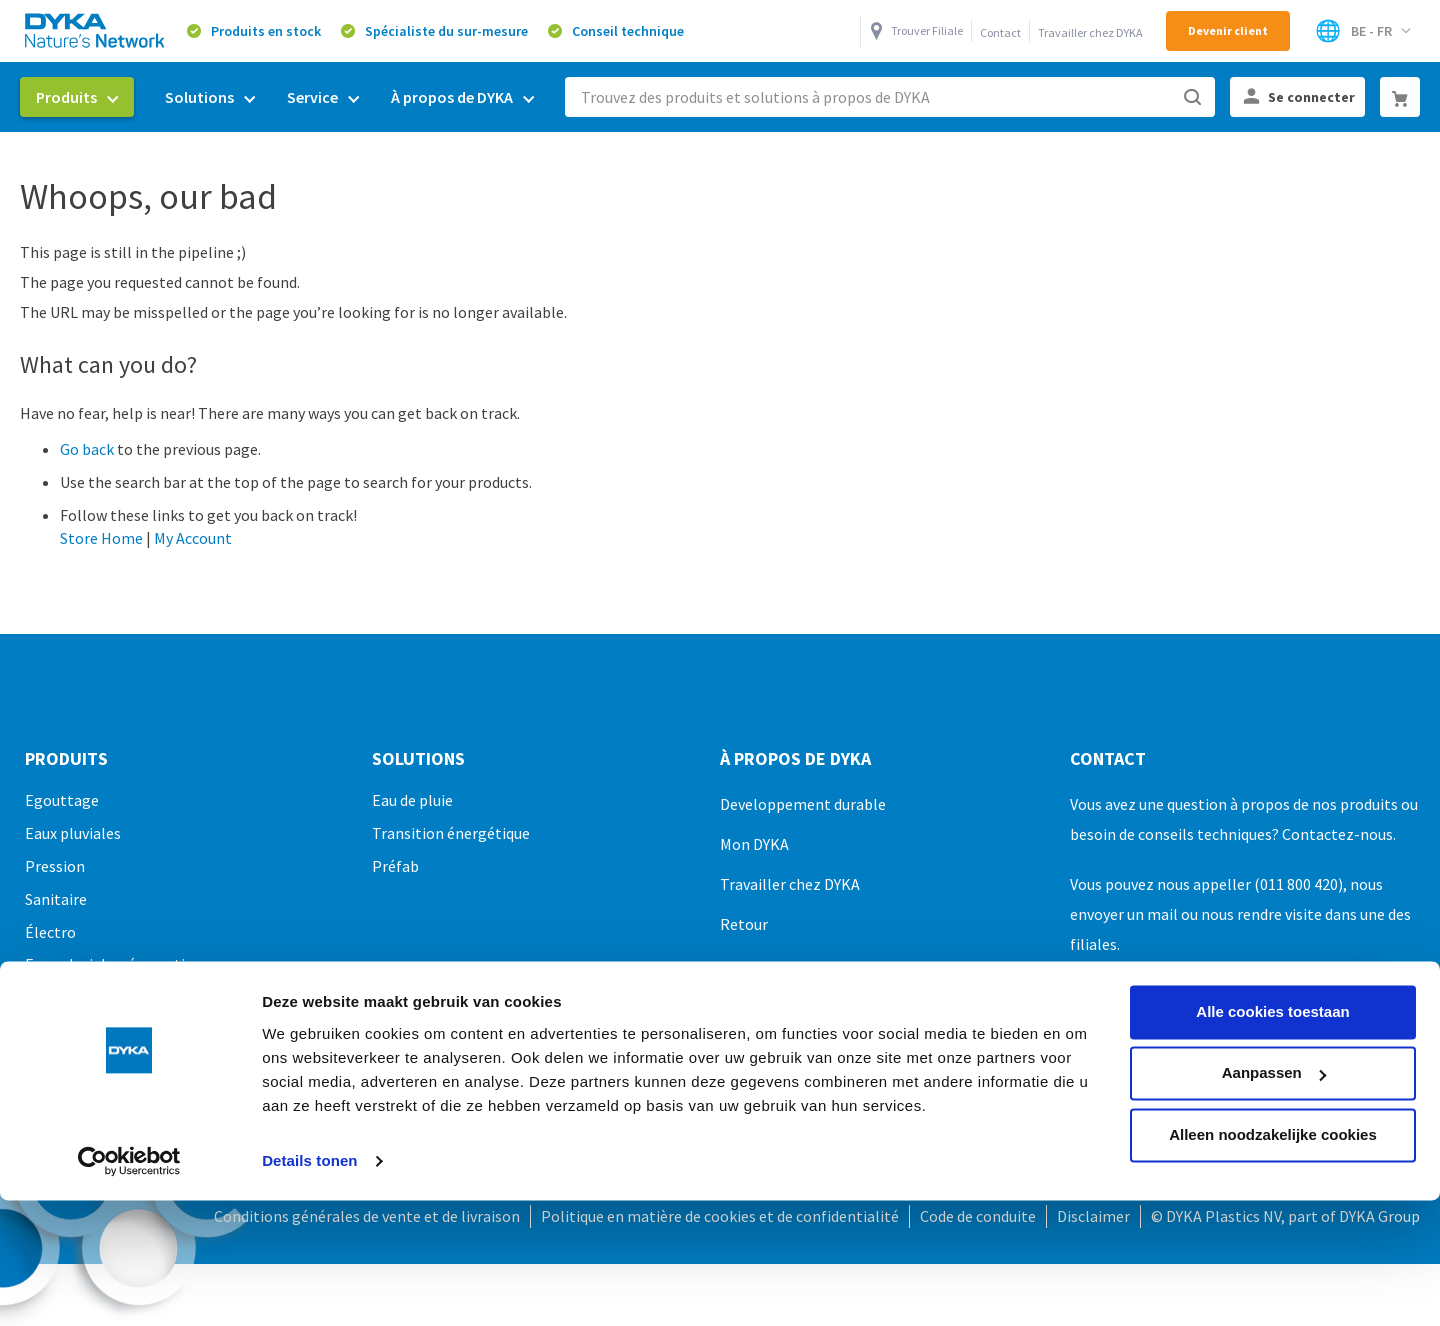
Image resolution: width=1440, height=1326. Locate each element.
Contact (1000, 32)
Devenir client (1228, 30)
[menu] (285, 97)
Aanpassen (1274, 959)
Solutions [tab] (418, 759)
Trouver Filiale (927, 30)
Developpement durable (803, 804)
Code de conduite (978, 1216)
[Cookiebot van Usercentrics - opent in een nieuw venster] (129, 1048)
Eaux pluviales (73, 833)
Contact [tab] (1108, 759)
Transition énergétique (451, 833)
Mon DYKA (754, 844)
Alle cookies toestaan (1272, 898)
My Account (193, 538)
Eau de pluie (412, 800)
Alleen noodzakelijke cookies (1273, 1021)
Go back (87, 449)
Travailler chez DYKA (1090, 32)
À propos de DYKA (795, 759)
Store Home (101, 538)
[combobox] (890, 97)
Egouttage (62, 800)
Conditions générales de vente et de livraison (367, 1216)
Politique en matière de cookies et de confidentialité (720, 1216)
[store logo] (96, 30)
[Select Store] (1362, 31)
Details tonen (309, 1047)
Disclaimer (1093, 1216)
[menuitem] (77, 97)
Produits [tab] (66, 759)
